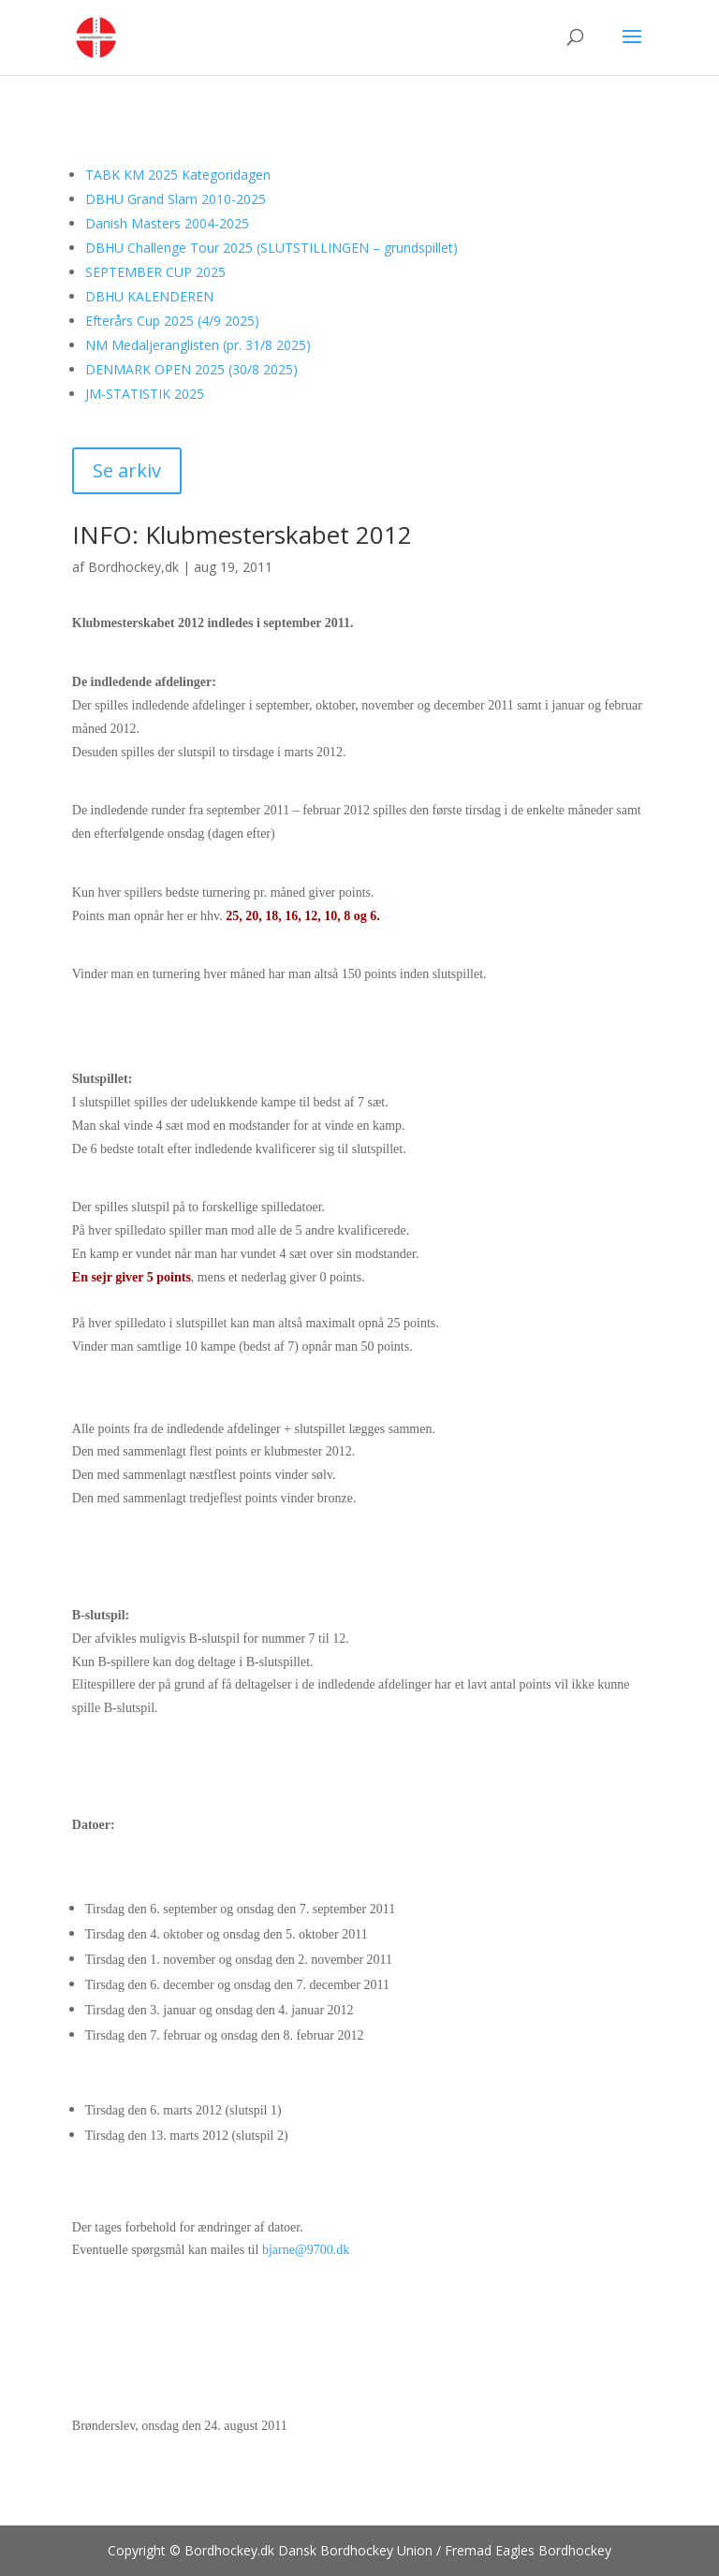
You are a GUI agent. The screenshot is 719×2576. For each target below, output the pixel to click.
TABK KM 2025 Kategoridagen (178, 174)
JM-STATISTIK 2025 (144, 393)
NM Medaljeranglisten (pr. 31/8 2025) (198, 345)
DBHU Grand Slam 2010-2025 (175, 199)
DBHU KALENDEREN (149, 296)
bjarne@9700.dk (305, 2250)
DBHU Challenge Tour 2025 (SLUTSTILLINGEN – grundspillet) (271, 247)
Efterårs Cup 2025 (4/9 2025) (172, 320)
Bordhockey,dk (133, 567)
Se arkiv (127, 470)
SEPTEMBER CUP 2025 (155, 272)
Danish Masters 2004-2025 (167, 223)
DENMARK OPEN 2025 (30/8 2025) (191, 369)
